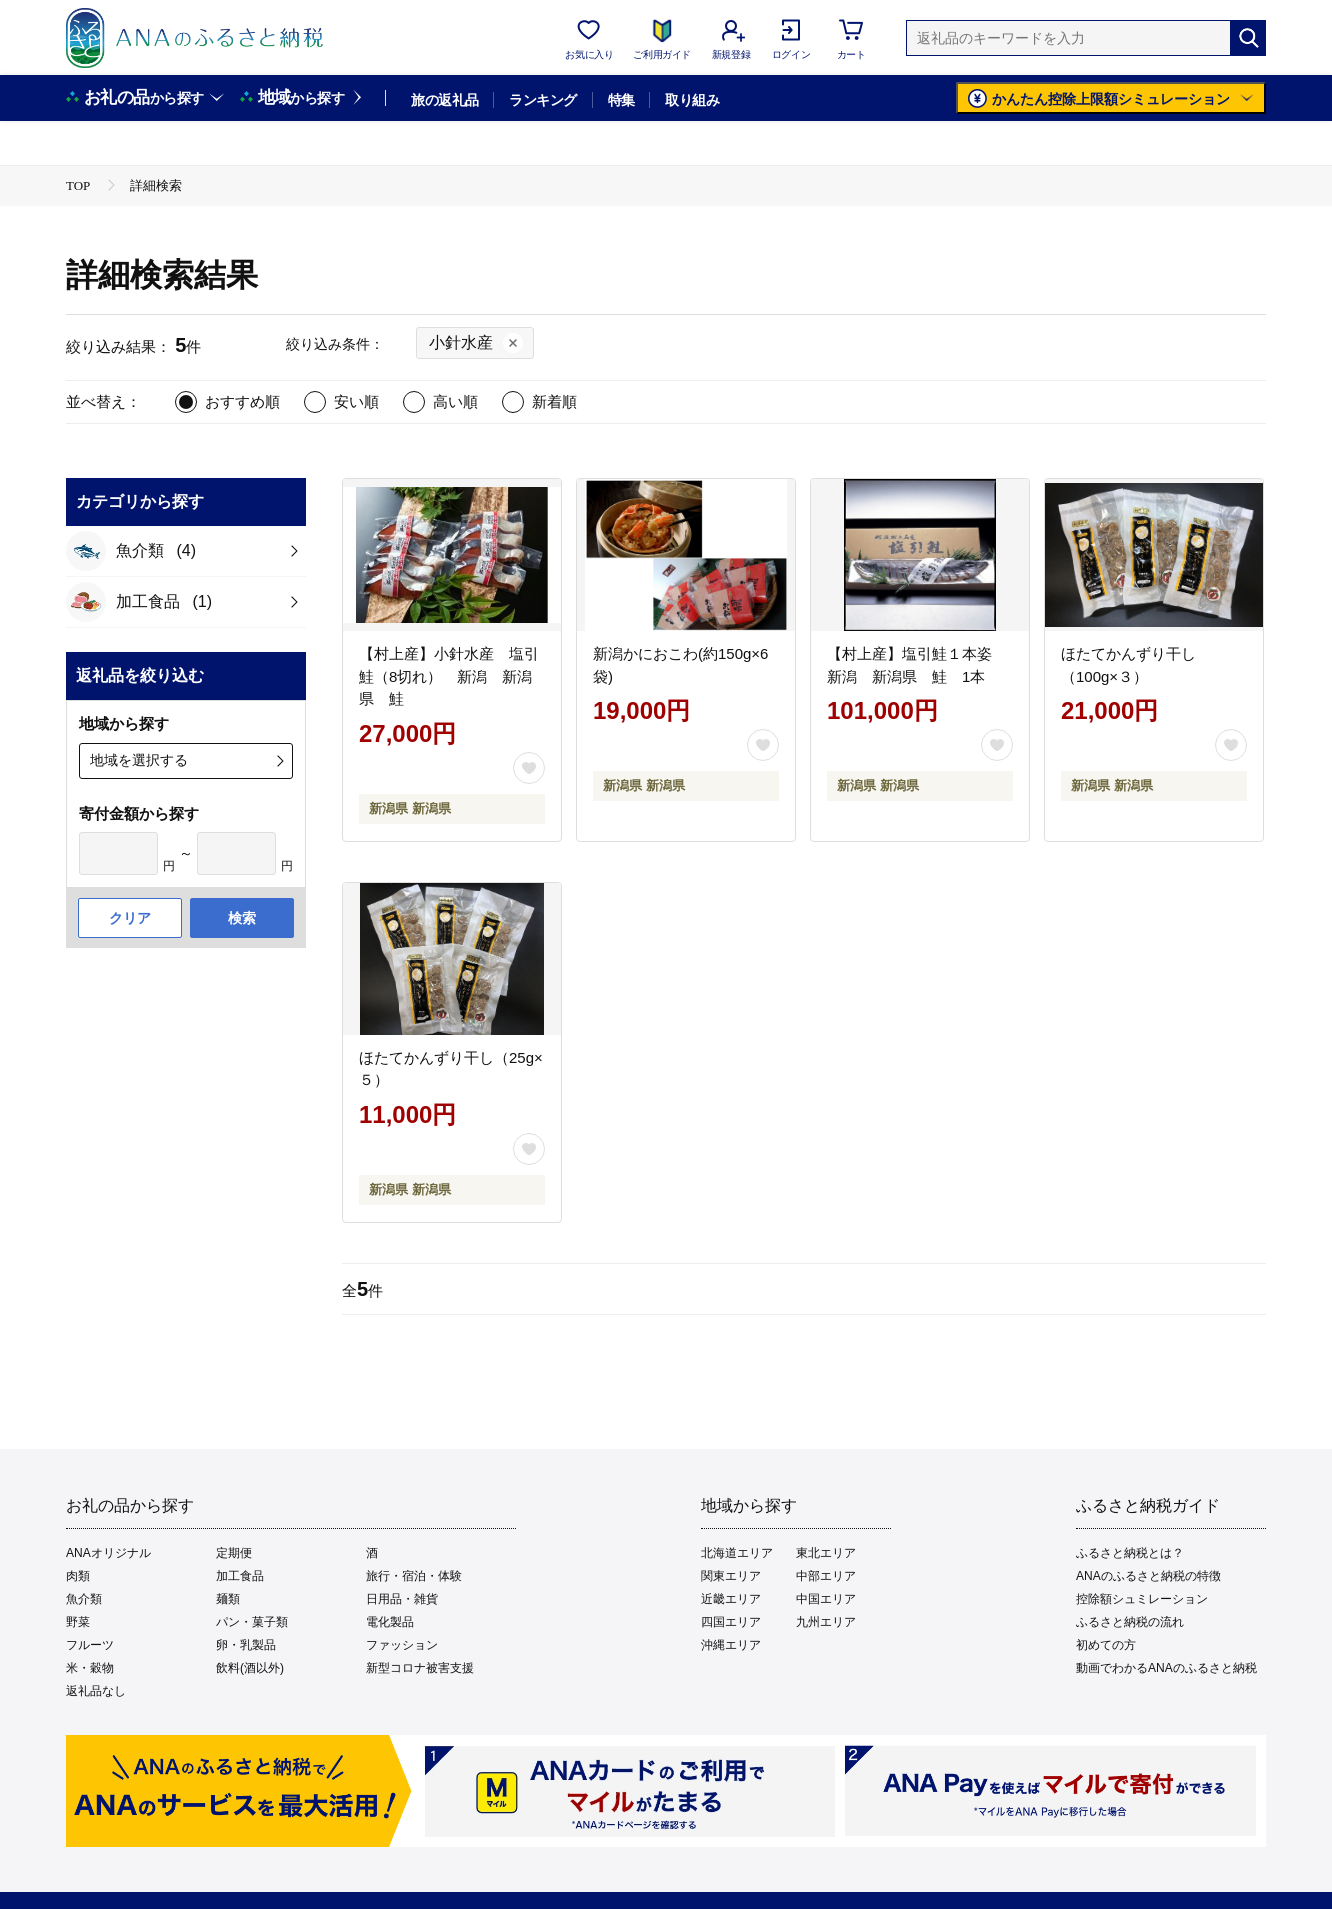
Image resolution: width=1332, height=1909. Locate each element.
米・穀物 (90, 1668)
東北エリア (826, 1553)
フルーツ (90, 1645)
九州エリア (826, 1622)
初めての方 (1106, 1645)
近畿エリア (731, 1599)
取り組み (692, 100)
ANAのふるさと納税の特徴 (1148, 1576)
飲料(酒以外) (250, 1668)
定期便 (234, 1553)
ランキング (542, 100)
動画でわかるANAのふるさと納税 (1166, 1668)
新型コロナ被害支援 (420, 1668)
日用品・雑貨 (402, 1599)
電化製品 (390, 1622)
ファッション (402, 1645)
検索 (242, 918)
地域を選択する (139, 760)
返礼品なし (96, 1691)
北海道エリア (737, 1553)
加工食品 (240, 1576)
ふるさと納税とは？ (1130, 1553)
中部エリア (826, 1576)
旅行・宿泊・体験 (414, 1576)
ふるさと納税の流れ (1130, 1622)
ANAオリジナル (108, 1553)
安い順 (356, 401)
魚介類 (84, 1599)
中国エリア (826, 1599)
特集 (621, 100)
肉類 (78, 1576)
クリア (130, 918)
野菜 (78, 1622)
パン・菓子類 (252, 1622)
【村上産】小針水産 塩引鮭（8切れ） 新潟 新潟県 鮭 (449, 676)
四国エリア (731, 1622)
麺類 (228, 1599)
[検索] (1248, 38)
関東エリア (731, 1576)
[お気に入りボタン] (529, 768)
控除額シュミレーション (1142, 1599)
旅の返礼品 (444, 100)
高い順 (455, 401)
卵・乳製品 (246, 1645)
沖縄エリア (731, 1645)
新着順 (554, 401)
